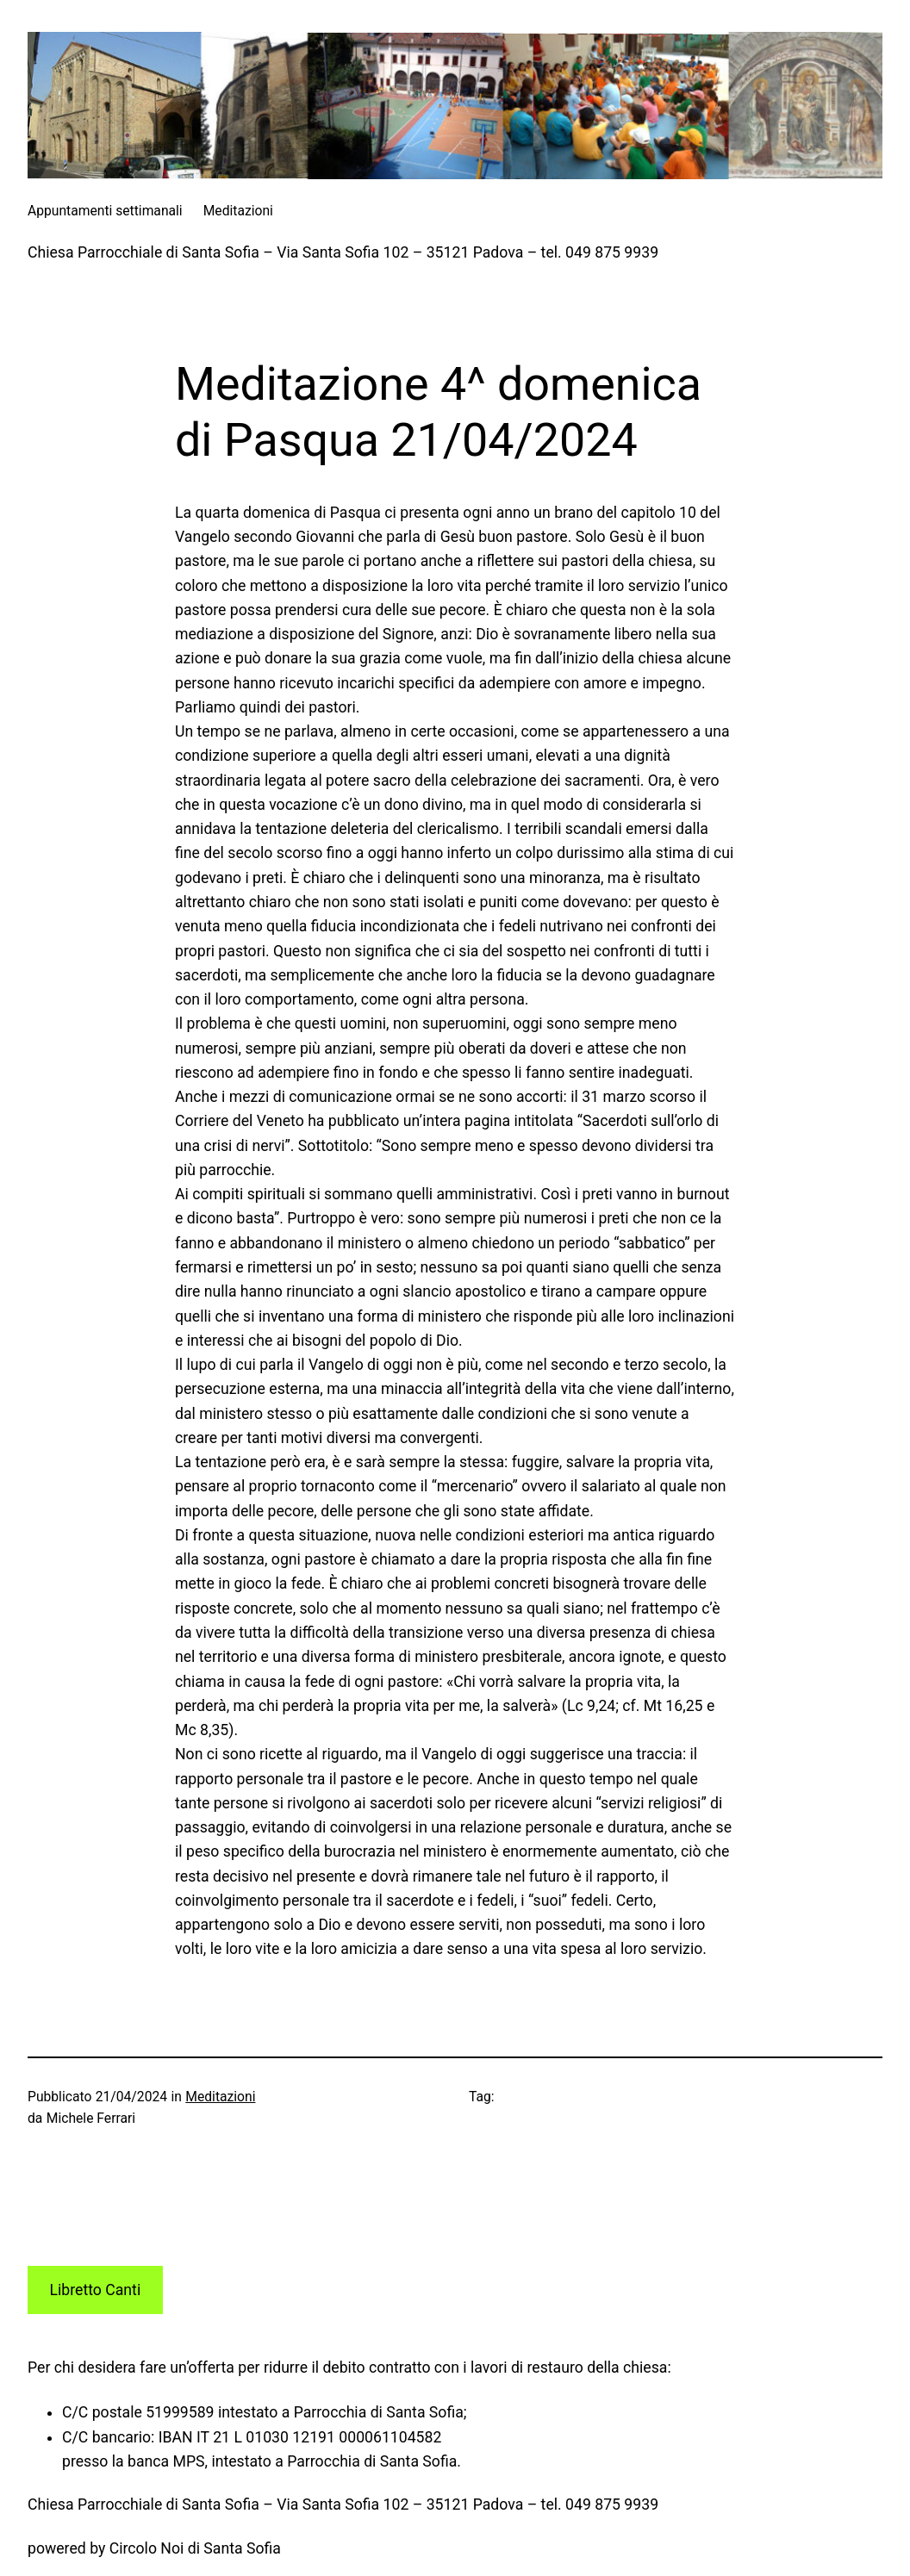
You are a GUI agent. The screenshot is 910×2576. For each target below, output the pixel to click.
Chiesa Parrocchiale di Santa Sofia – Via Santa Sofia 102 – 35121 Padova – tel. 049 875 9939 (343, 252)
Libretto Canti (95, 2290)
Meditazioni (220, 2096)
